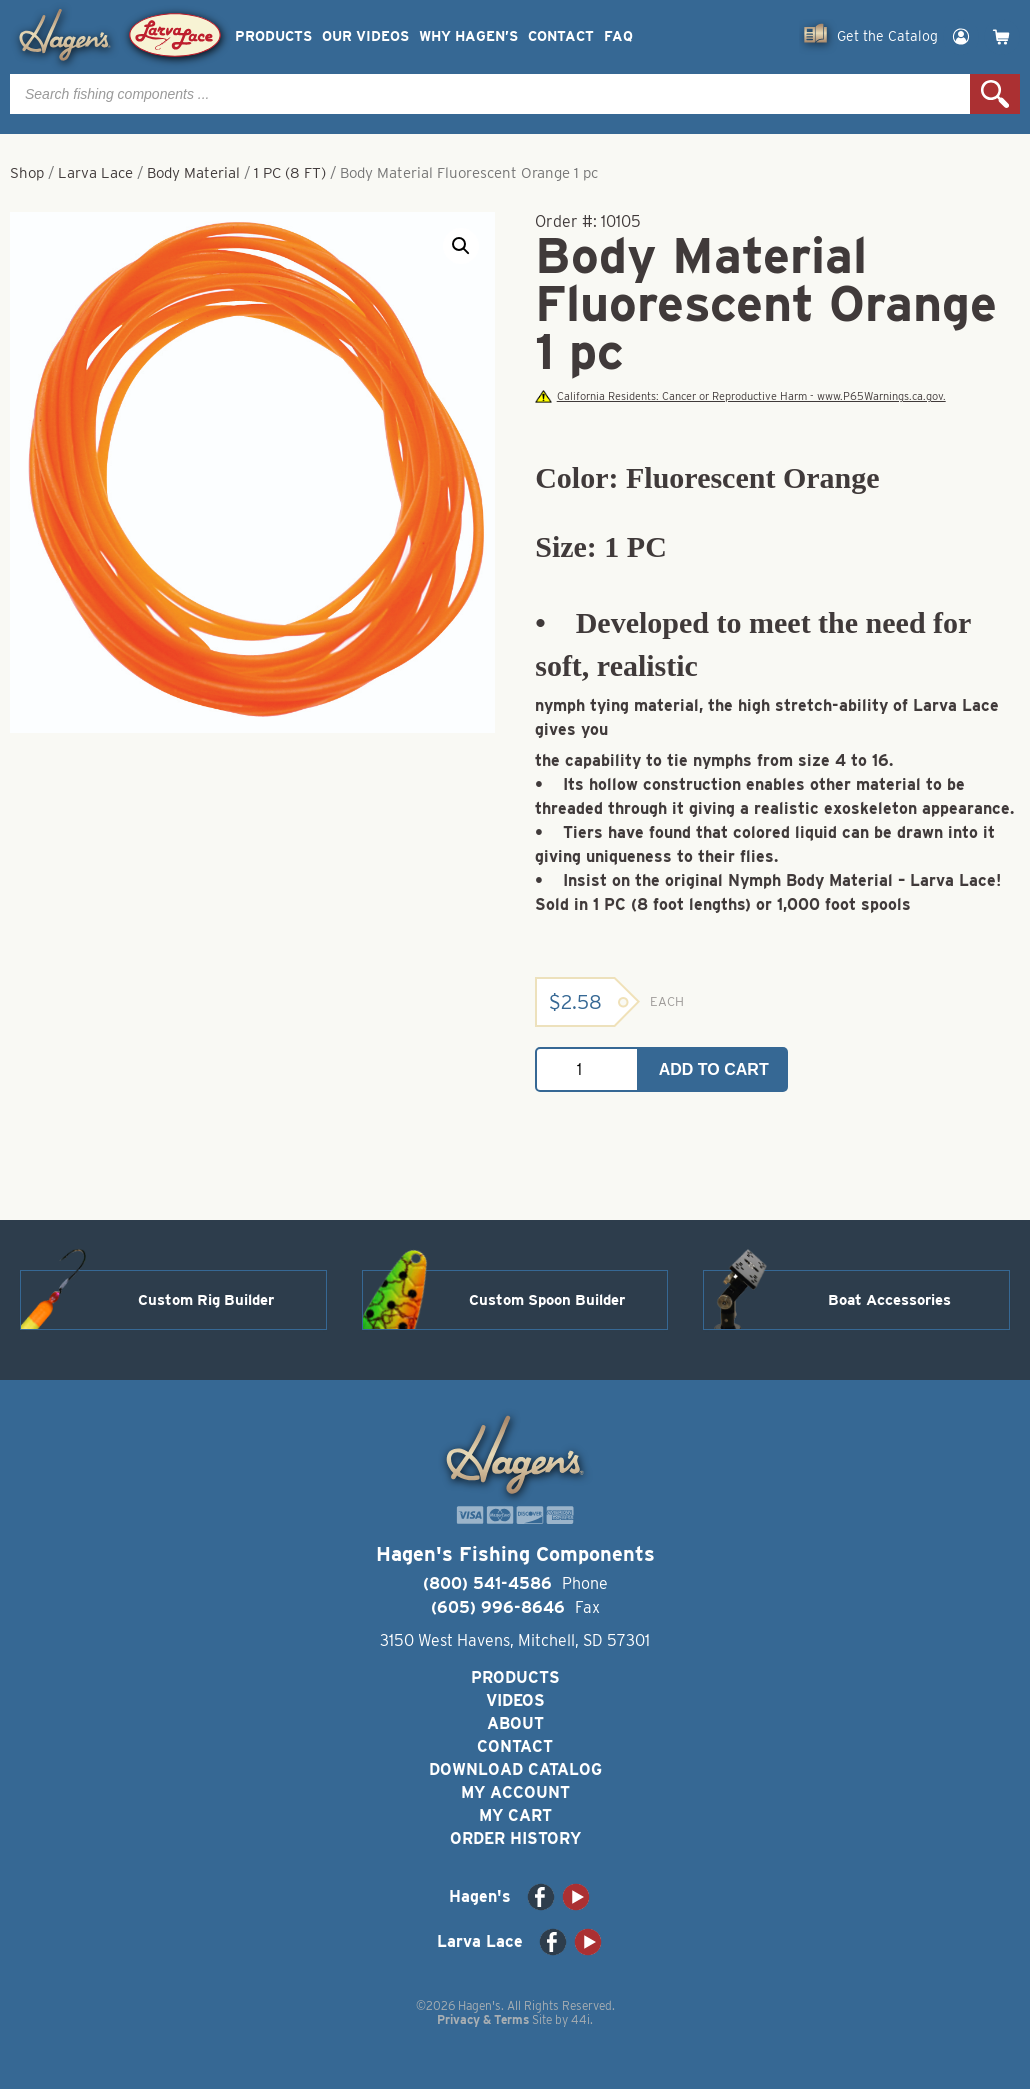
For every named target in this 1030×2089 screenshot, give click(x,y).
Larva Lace (95, 173)
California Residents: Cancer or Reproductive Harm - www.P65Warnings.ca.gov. (740, 396)
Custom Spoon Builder (547, 1300)
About (515, 1723)
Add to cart (714, 1069)
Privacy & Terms (483, 2019)
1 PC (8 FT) (290, 173)
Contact (561, 36)
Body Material (193, 173)
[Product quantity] (587, 1069)
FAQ (618, 36)
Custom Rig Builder (206, 1300)
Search (995, 94)
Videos (515, 1700)
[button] (461, 246)
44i (580, 2019)
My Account (515, 1792)
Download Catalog (515, 1769)
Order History (515, 1838)
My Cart (515, 1815)
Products (273, 36)
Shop (27, 173)
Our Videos (365, 36)
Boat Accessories (889, 1300)
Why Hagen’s (468, 36)
